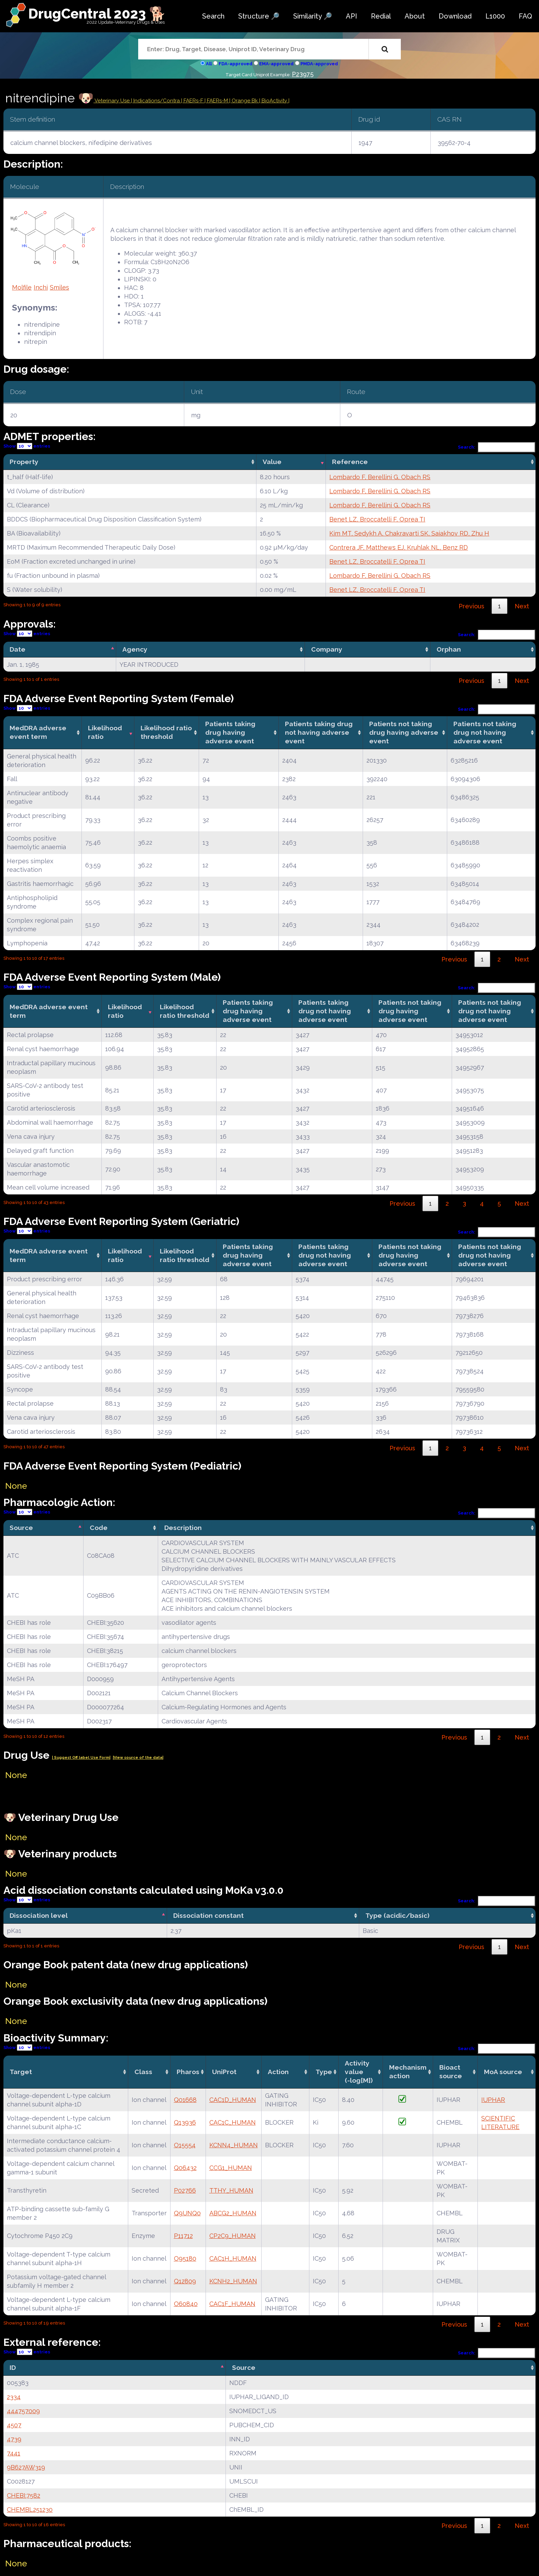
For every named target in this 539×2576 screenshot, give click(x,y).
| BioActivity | (274, 101)
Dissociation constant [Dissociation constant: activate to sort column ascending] (208, 1915)
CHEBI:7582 (23, 2495)
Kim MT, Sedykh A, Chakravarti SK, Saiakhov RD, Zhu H (409, 533)
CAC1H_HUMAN (232, 2258)
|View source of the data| (138, 1757)
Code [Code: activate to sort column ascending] (99, 1527)
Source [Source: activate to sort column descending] (21, 1527)
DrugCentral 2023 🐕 (97, 13)
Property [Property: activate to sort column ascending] (24, 461)
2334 (14, 2396)
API (351, 16)
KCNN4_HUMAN (233, 2145)
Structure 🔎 (258, 16)
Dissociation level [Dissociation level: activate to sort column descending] (39, 1915)
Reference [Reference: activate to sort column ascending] (350, 461)
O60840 (186, 2303)
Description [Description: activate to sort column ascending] (183, 1527)
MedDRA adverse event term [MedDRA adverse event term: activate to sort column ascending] (38, 732)
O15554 (185, 2145)
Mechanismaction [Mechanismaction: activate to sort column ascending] (408, 2071)
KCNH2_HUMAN (233, 2281)
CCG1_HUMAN (230, 2167)
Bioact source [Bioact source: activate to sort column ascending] (450, 2071)
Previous (471, 606)
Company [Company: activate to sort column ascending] (326, 649)
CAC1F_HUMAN (232, 2303)
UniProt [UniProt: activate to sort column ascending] (224, 2072)
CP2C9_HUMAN (232, 2235)
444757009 (23, 2411)
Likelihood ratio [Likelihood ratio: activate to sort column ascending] (105, 732)
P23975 (303, 74)
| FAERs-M (217, 101)
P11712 (183, 2235)
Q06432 (185, 2167)
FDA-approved (235, 63)
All (209, 63)
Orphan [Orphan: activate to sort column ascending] (449, 649)
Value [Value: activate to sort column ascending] (272, 461)
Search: (497, 447)
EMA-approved (276, 63)
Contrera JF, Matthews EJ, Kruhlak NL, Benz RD (398, 547)
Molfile (22, 287)
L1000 (495, 16)
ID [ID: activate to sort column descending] (13, 2367)
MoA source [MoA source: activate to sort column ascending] (503, 2072)
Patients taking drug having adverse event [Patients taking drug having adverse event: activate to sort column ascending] (230, 732)
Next (522, 606)
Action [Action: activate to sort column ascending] (278, 2072)
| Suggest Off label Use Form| (81, 1757)
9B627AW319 (26, 2467)
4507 (14, 2425)
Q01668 (185, 2099)
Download (455, 16)
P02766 (185, 2190)
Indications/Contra (157, 101)
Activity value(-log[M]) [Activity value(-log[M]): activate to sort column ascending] (359, 2071)
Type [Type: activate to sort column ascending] (324, 2072)
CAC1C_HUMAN (232, 2122)
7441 (13, 2453)
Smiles (59, 287)
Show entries (26, 446)
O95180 (185, 2258)
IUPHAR (493, 2099)
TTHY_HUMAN (231, 2190)
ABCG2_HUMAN (232, 2213)
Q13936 (185, 2122)
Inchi (41, 287)
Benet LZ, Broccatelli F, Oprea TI (377, 519)
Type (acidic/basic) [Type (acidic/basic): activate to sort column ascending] (397, 1915)
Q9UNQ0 (187, 2213)
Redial (381, 16)
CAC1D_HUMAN (232, 2099)
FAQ (525, 16)
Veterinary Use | (113, 101)
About (415, 16)
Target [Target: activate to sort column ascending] (21, 2072)
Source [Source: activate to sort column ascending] (243, 2367)
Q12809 (185, 2281)
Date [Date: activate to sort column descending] (17, 649)
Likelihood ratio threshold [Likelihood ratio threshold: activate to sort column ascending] (166, 732)
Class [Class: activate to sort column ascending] (143, 2072)
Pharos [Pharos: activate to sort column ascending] (188, 2072)
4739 (14, 2439)
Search (213, 16)
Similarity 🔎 (312, 16)
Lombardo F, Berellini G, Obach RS (379, 477)
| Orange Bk (244, 101)
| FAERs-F (193, 101)
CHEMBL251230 (30, 2509)
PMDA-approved (319, 63)
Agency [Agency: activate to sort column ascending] (134, 649)
